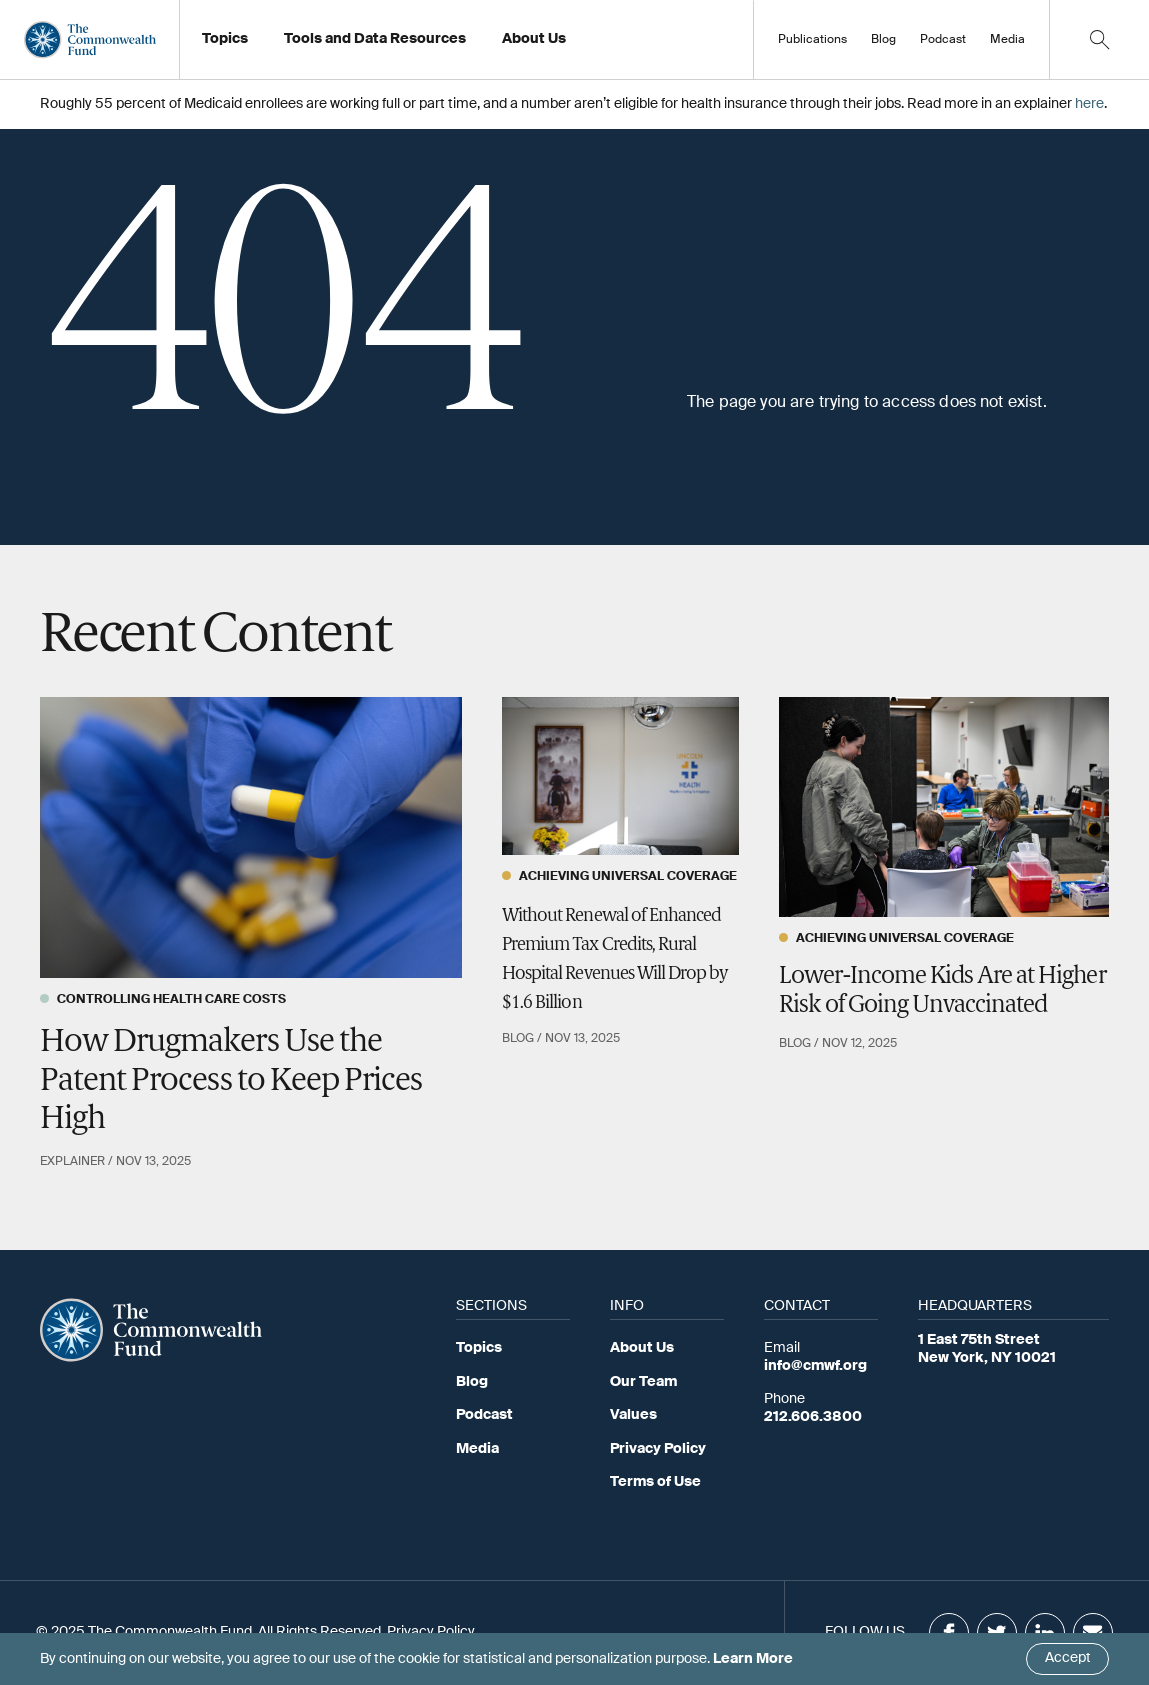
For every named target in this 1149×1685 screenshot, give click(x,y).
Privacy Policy (658, 1449)
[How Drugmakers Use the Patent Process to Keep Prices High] (251, 837)
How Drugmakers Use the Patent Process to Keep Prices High (231, 1081)
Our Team (643, 1382)
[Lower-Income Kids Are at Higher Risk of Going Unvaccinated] (944, 807)
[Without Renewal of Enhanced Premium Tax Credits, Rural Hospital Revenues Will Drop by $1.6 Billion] (620, 776)
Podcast (943, 40)
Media (1007, 40)
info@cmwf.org (815, 1366)
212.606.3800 (813, 1417)
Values (633, 1415)
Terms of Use (655, 1482)
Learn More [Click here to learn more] (753, 1659)
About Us (642, 1348)
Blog (883, 40)
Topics (479, 1348)
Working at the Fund (579, 45)
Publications (812, 40)
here (1089, 104)
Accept (1068, 1658)
